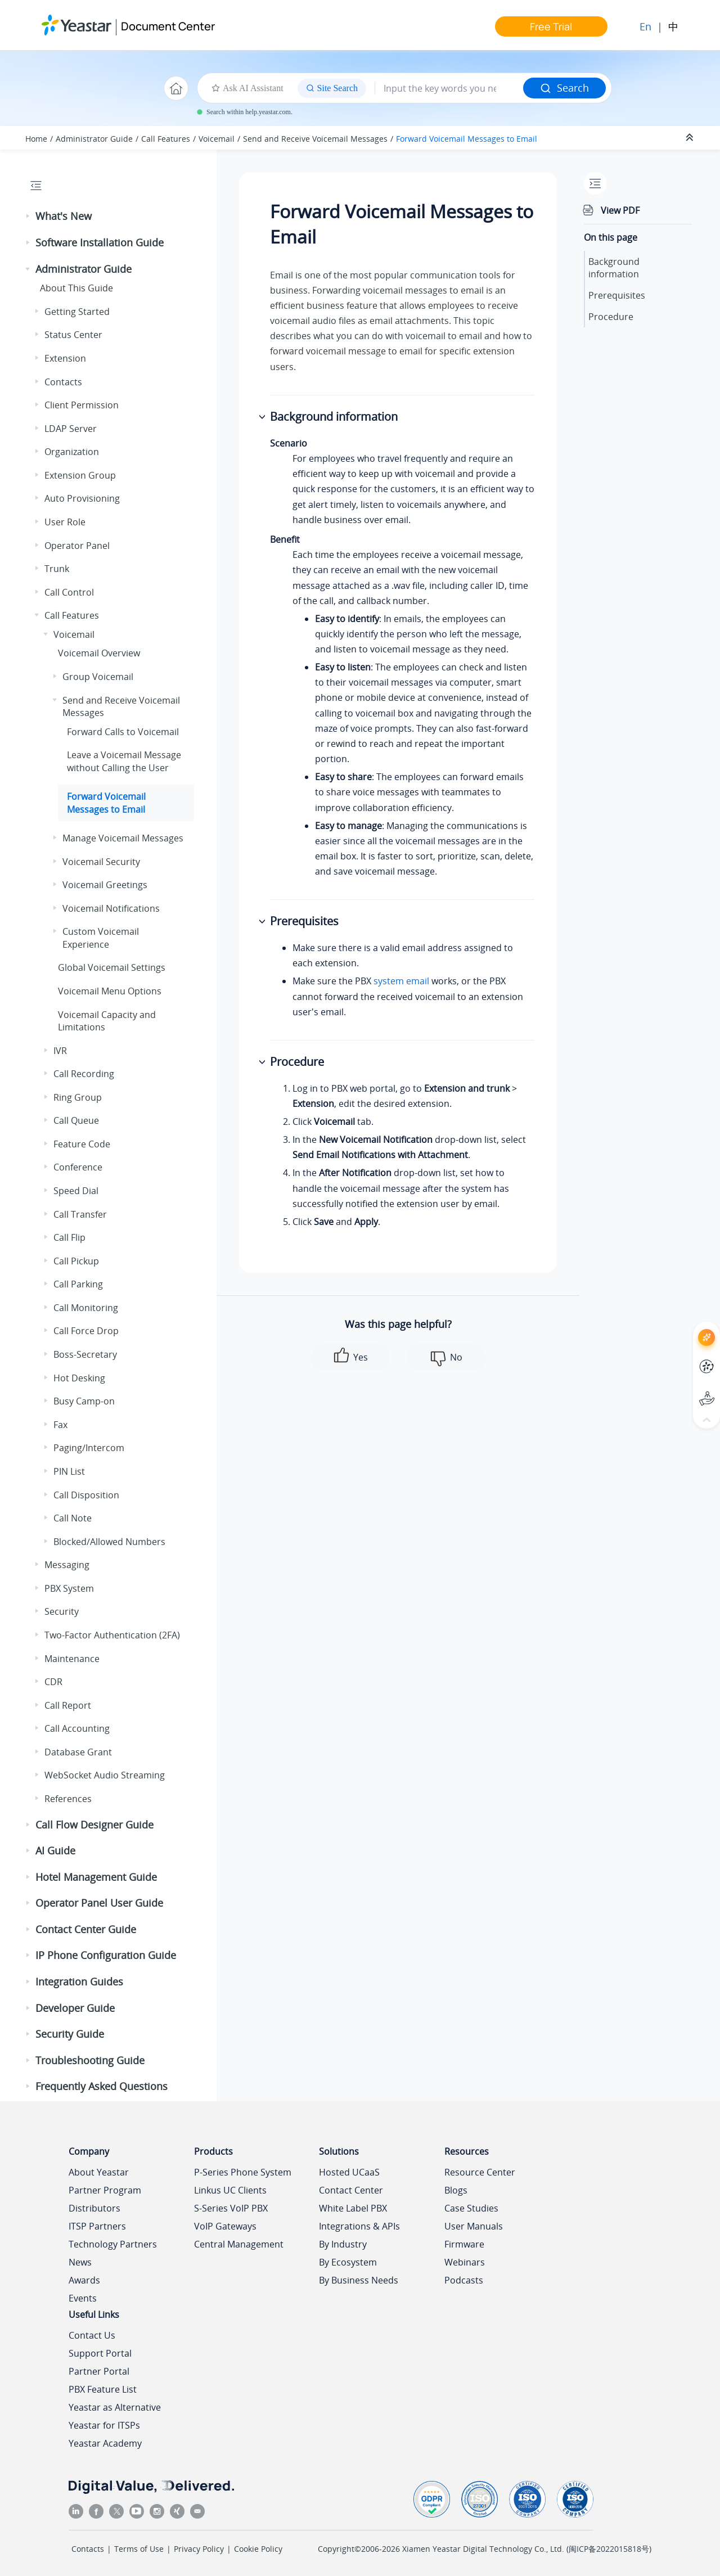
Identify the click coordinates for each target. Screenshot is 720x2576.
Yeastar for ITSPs (104, 2425)
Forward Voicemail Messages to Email (466, 138)
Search (564, 87)
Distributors (94, 2208)
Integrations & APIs (359, 2226)
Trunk (56, 568)
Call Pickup (76, 1261)
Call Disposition (86, 1495)
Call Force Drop (86, 1331)
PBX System (69, 1588)
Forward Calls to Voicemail (123, 732)
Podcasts (463, 2280)
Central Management (239, 2244)
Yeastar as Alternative (115, 2407)
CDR (53, 1682)
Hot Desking (79, 1378)
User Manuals (473, 2226)
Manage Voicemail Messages (122, 838)
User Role (65, 522)
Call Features (165, 138)
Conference (77, 1167)
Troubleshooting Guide (90, 2060)
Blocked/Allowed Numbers (109, 1541)
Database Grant (78, 1752)
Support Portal (100, 2353)
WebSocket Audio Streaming (104, 1775)
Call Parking (78, 1284)
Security (61, 1611)
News (80, 2262)
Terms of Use (139, 2548)
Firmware (464, 2244)
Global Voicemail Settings (111, 967)
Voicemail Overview (99, 653)
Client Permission (81, 405)
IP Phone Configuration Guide (105, 1955)
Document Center (168, 26)
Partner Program (105, 2190)
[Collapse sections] (691, 138)
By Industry (343, 2244)
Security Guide (69, 2034)
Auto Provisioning (82, 498)
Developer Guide (75, 2008)
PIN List (69, 1471)
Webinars (464, 2262)
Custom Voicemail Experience (100, 937)
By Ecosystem (348, 2262)
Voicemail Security (101, 861)
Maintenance (72, 1658)
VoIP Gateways (225, 2226)
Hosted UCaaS (349, 2172)
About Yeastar (99, 2172)
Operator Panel (77, 545)
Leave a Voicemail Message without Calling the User (124, 761)
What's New (63, 216)
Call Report (67, 1705)
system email (401, 981)
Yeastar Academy (105, 2443)
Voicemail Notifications (111, 908)
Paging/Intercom (88, 1448)
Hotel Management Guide (96, 1877)
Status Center (73, 334)
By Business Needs (358, 2280)
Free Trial (551, 26)
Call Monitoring (85, 1307)
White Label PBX (353, 2208)
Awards (84, 2280)
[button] (28, 216)
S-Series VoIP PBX (231, 2208)
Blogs (455, 2190)
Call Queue (76, 1120)
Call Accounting (77, 1728)
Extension (65, 358)
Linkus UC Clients (230, 2190)
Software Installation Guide (99, 242)
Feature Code (81, 1144)
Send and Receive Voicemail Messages (315, 138)
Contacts (63, 382)
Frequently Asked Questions (101, 2086)
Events (83, 2298)
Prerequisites (616, 295)
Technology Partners (113, 2244)
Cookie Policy (258, 2548)
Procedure (610, 316)
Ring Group (77, 1097)
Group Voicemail (97, 676)
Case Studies (471, 2208)
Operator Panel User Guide (99, 1903)
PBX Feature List (103, 2389)
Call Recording (83, 1074)
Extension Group (80, 475)
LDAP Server (70, 428)
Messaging (66, 1565)
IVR (60, 1050)
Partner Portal (99, 2371)
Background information (614, 267)
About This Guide (76, 288)
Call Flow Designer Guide (94, 1824)
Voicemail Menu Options (109, 991)
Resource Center (479, 2172)
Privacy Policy (199, 2548)
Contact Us (92, 2335)
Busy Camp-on (84, 1401)
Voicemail (217, 138)
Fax (60, 1424)
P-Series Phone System (242, 2172)
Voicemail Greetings (104, 885)
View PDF (620, 210)
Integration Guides (79, 1981)
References (68, 1799)
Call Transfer (80, 1214)
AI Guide (55, 1850)
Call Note (72, 1518)
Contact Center (351, 2190)
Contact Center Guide (85, 1929)
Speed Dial (75, 1191)
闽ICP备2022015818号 (609, 2548)
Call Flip (69, 1237)
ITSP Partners (97, 2226)
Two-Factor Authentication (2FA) (112, 1635)
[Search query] (449, 88)
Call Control (69, 592)
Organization (71, 451)
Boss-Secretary (85, 1354)
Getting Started (77, 311)
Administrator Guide (94, 138)
